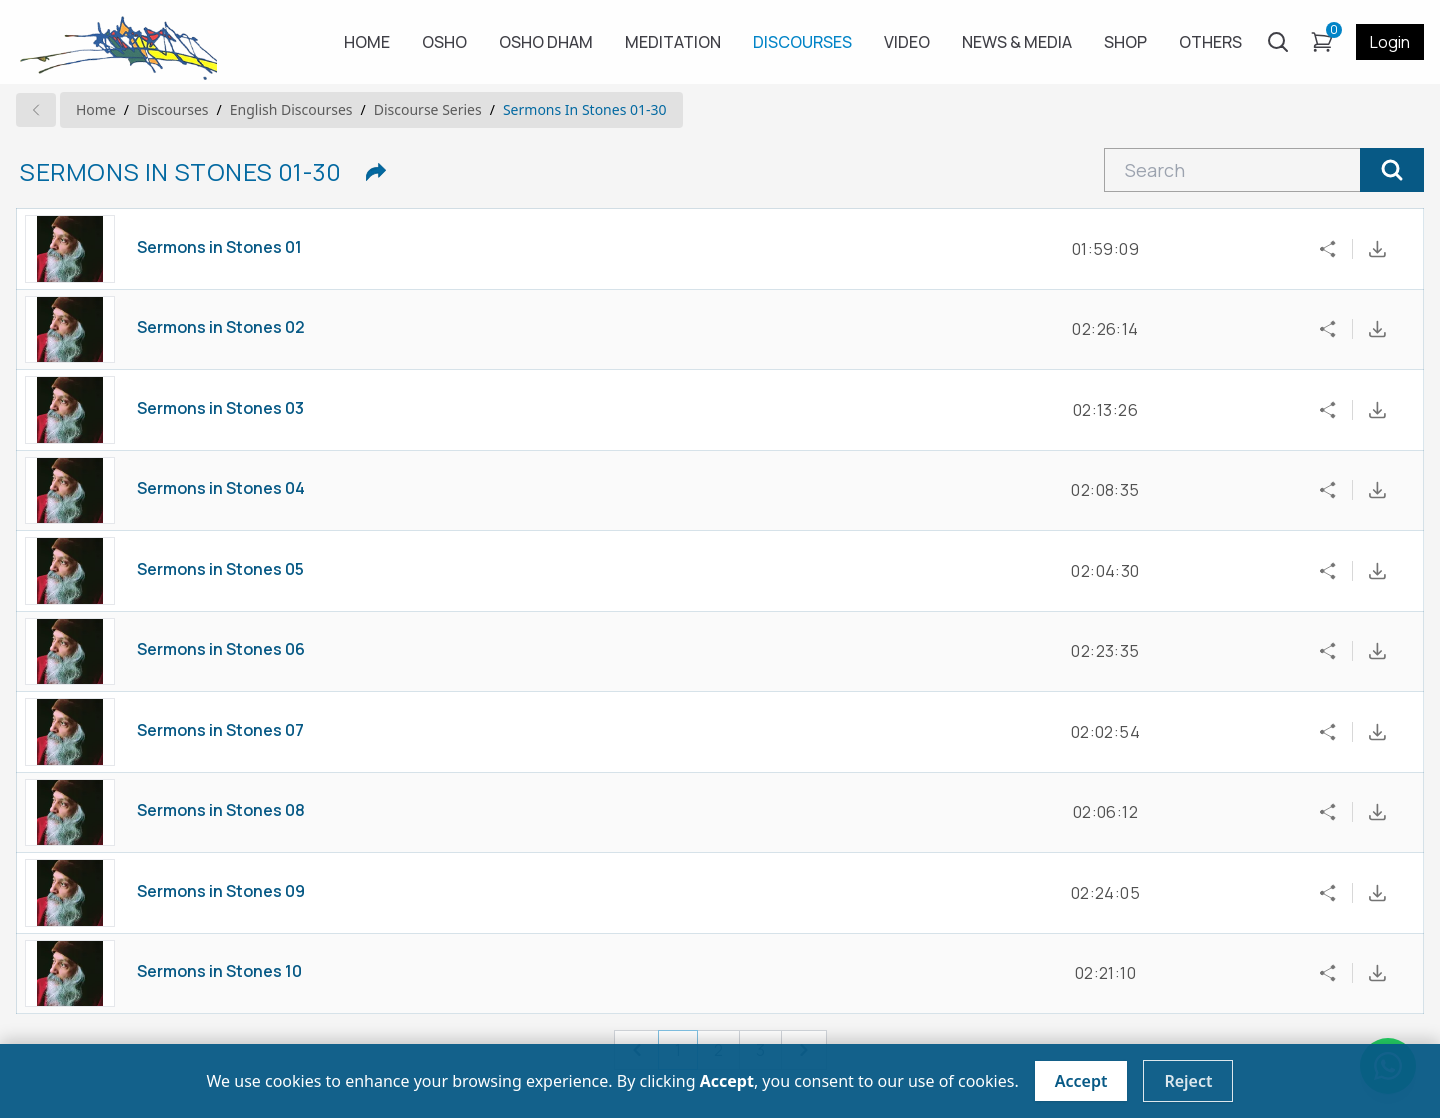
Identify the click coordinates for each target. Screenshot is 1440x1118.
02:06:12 (1105, 812)
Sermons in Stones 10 (219, 971)
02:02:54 (1105, 732)
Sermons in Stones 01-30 (585, 109)
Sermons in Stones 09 (221, 891)
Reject (1188, 1081)
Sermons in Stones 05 (220, 569)
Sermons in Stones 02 (221, 327)
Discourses (172, 109)
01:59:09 (1105, 249)
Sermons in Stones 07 (220, 730)
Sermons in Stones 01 (219, 247)
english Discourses (291, 109)
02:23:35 (1105, 651)
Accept (1081, 1081)
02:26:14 (1105, 329)
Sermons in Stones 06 (221, 649)
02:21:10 (1105, 973)
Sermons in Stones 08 (221, 810)
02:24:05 (1105, 893)
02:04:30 (1105, 571)
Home (96, 109)
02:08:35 (1105, 490)
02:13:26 (1105, 410)
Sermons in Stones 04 (221, 488)
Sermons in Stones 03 (220, 408)
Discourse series (428, 109)
